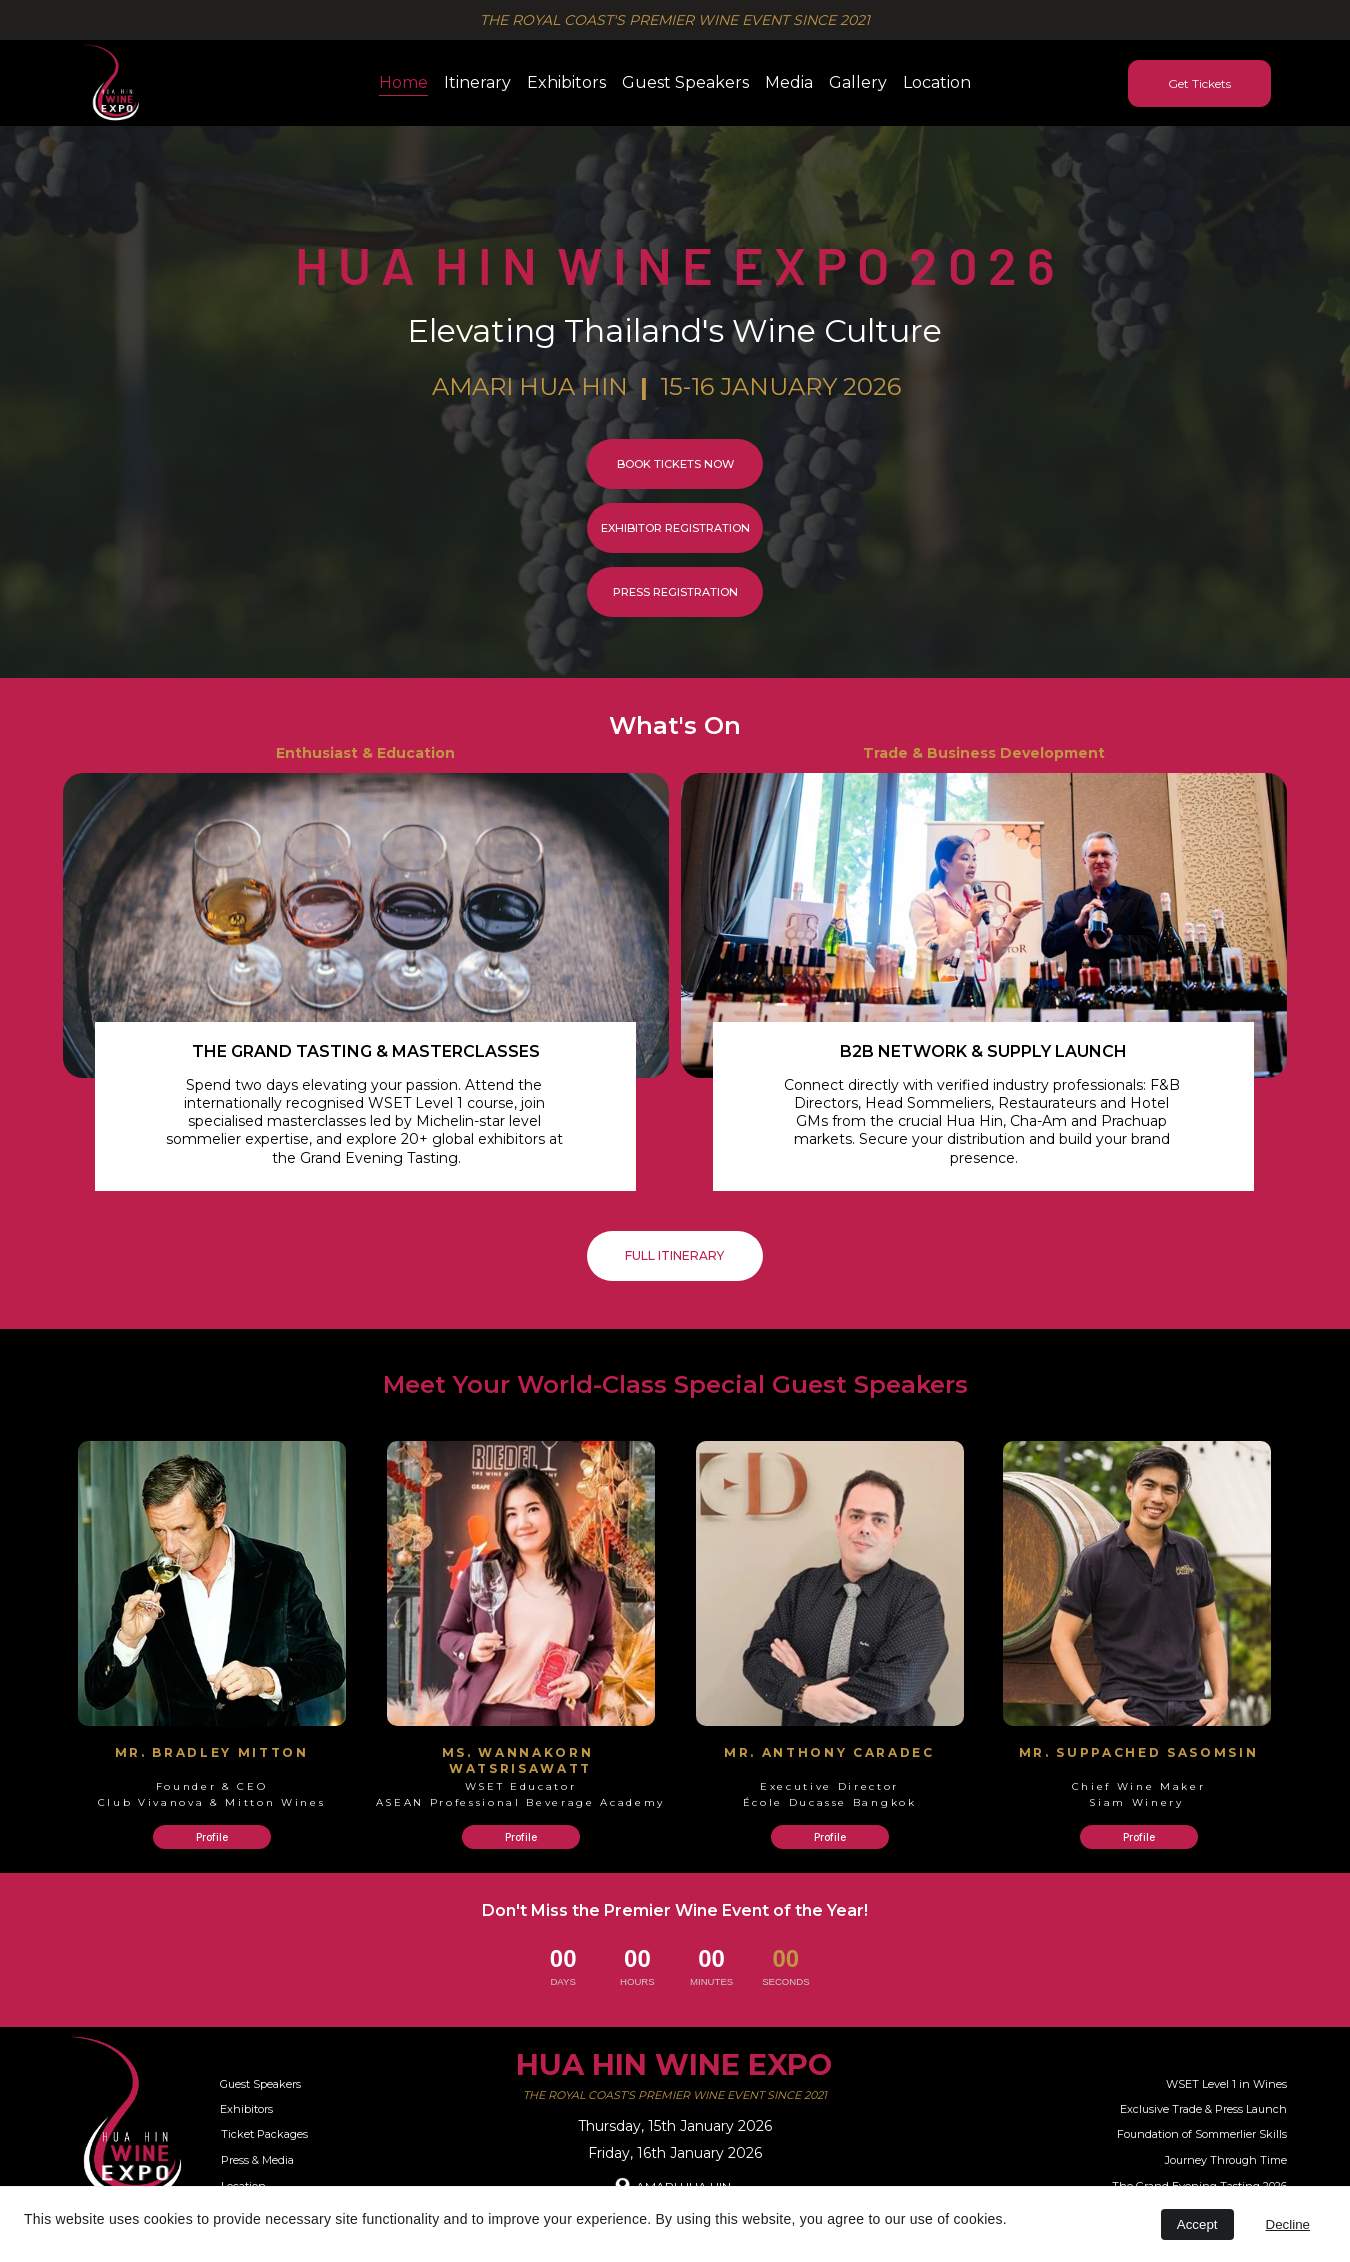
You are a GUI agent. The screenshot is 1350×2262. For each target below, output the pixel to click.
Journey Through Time (1226, 2160)
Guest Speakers (685, 82)
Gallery (858, 82)
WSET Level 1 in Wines (1226, 2084)
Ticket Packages (264, 2134)
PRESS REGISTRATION (675, 592)
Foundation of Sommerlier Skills (1202, 2134)
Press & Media (257, 2160)
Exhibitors (566, 82)
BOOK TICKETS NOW (675, 464)
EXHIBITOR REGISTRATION (675, 528)
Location (937, 82)
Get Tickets (1199, 83)
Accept (1197, 2224)
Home (403, 82)
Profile (212, 1837)
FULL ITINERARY (674, 1255)
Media (789, 82)
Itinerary (477, 82)
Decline (1288, 2224)
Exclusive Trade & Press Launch (1203, 2109)
